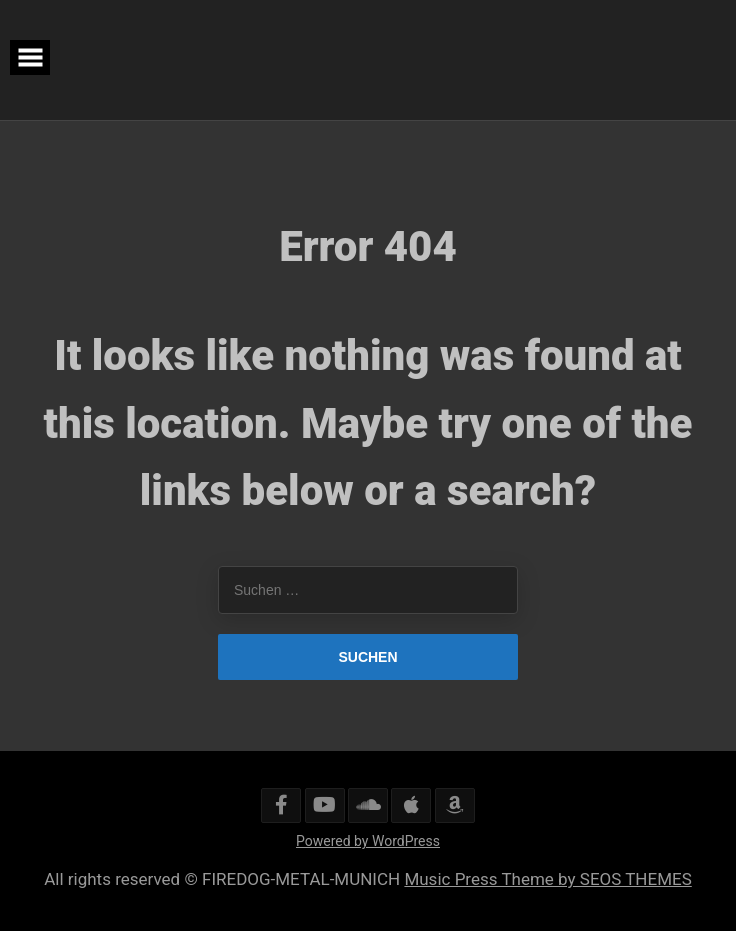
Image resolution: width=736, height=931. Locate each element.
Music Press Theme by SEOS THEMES (547, 879)
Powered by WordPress (368, 841)
